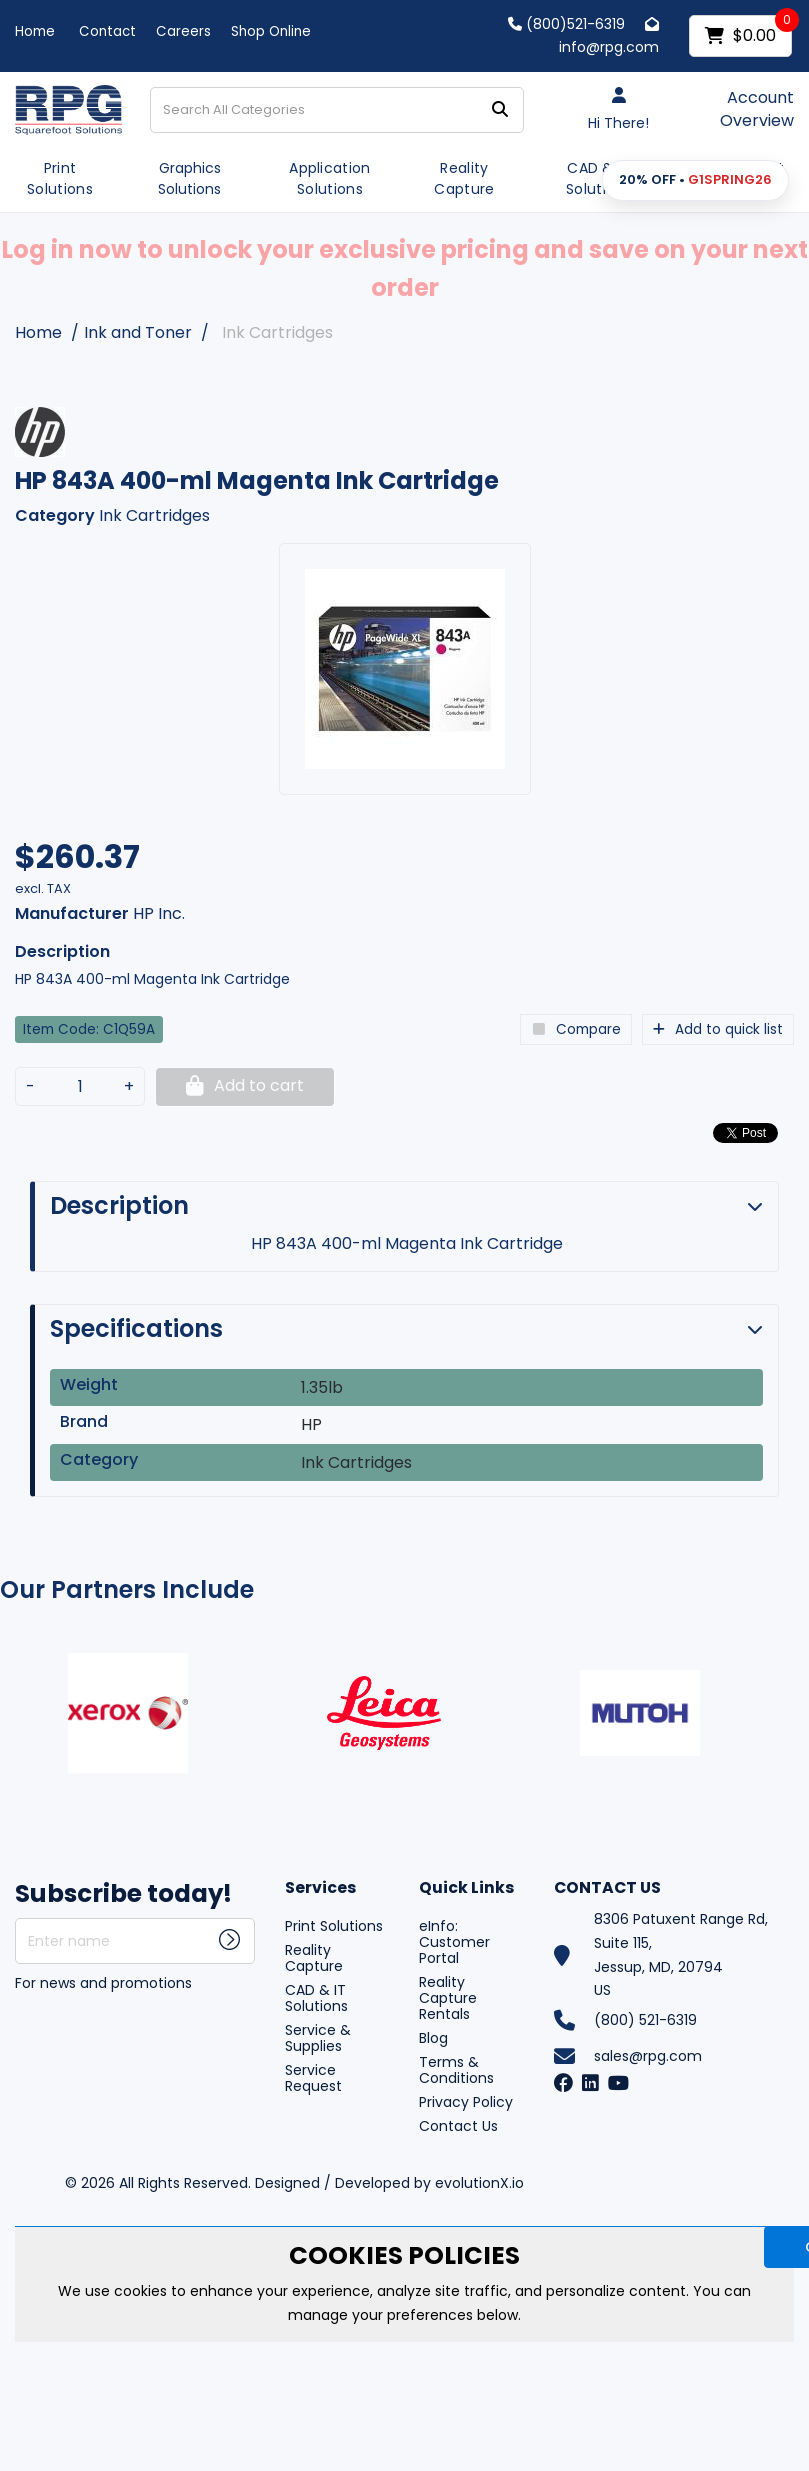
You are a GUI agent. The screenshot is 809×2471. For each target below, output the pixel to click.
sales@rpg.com (648, 2056)
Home (35, 31)
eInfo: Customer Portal (454, 1942)
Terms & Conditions (456, 2070)
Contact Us (458, 2126)
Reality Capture (464, 178)
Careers (183, 31)
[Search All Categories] (337, 110)
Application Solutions (330, 178)
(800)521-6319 (566, 24)
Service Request (313, 2078)
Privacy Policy (466, 2102)
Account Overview (757, 109)
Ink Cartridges (277, 332)
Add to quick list (718, 1029)
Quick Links (466, 1888)
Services (320, 1888)
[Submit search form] (500, 109)
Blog (433, 2038)
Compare (576, 1029)
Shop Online (271, 31)
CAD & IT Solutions (599, 178)
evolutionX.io (479, 2183)
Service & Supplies (318, 2038)
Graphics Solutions (189, 178)
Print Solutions (60, 178)
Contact (107, 31)
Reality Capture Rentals (448, 1998)
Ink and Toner (138, 332)
